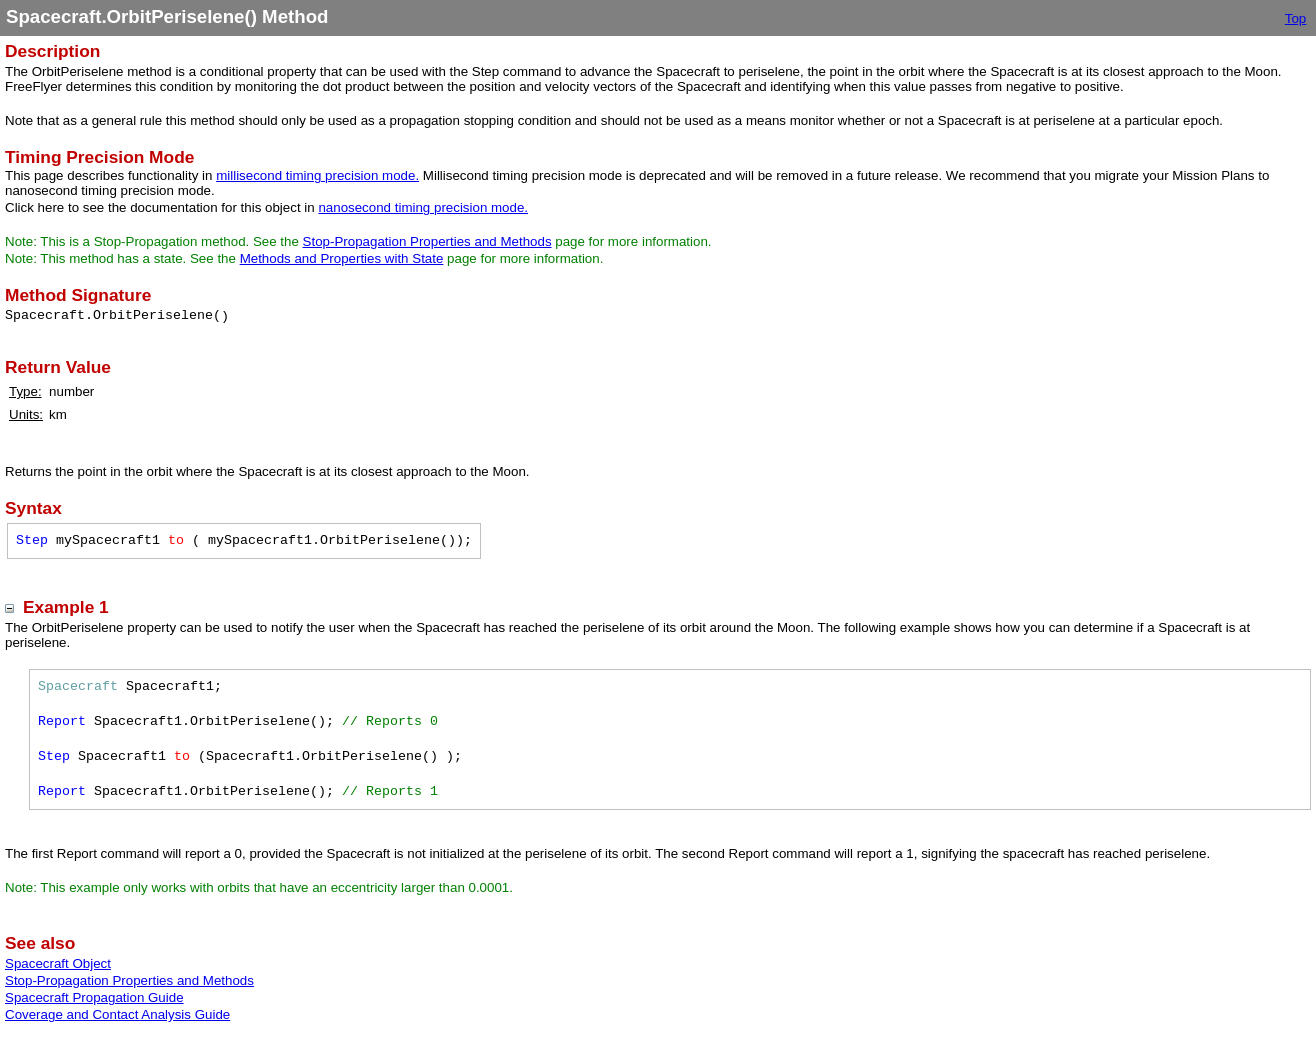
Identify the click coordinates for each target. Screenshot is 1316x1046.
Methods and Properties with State (342, 258)
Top (1296, 18)
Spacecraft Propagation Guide (94, 997)
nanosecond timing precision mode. (423, 207)
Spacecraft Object (58, 963)
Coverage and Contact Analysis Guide (117, 1014)
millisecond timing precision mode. (317, 175)
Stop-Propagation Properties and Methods (427, 241)
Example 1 (66, 607)
